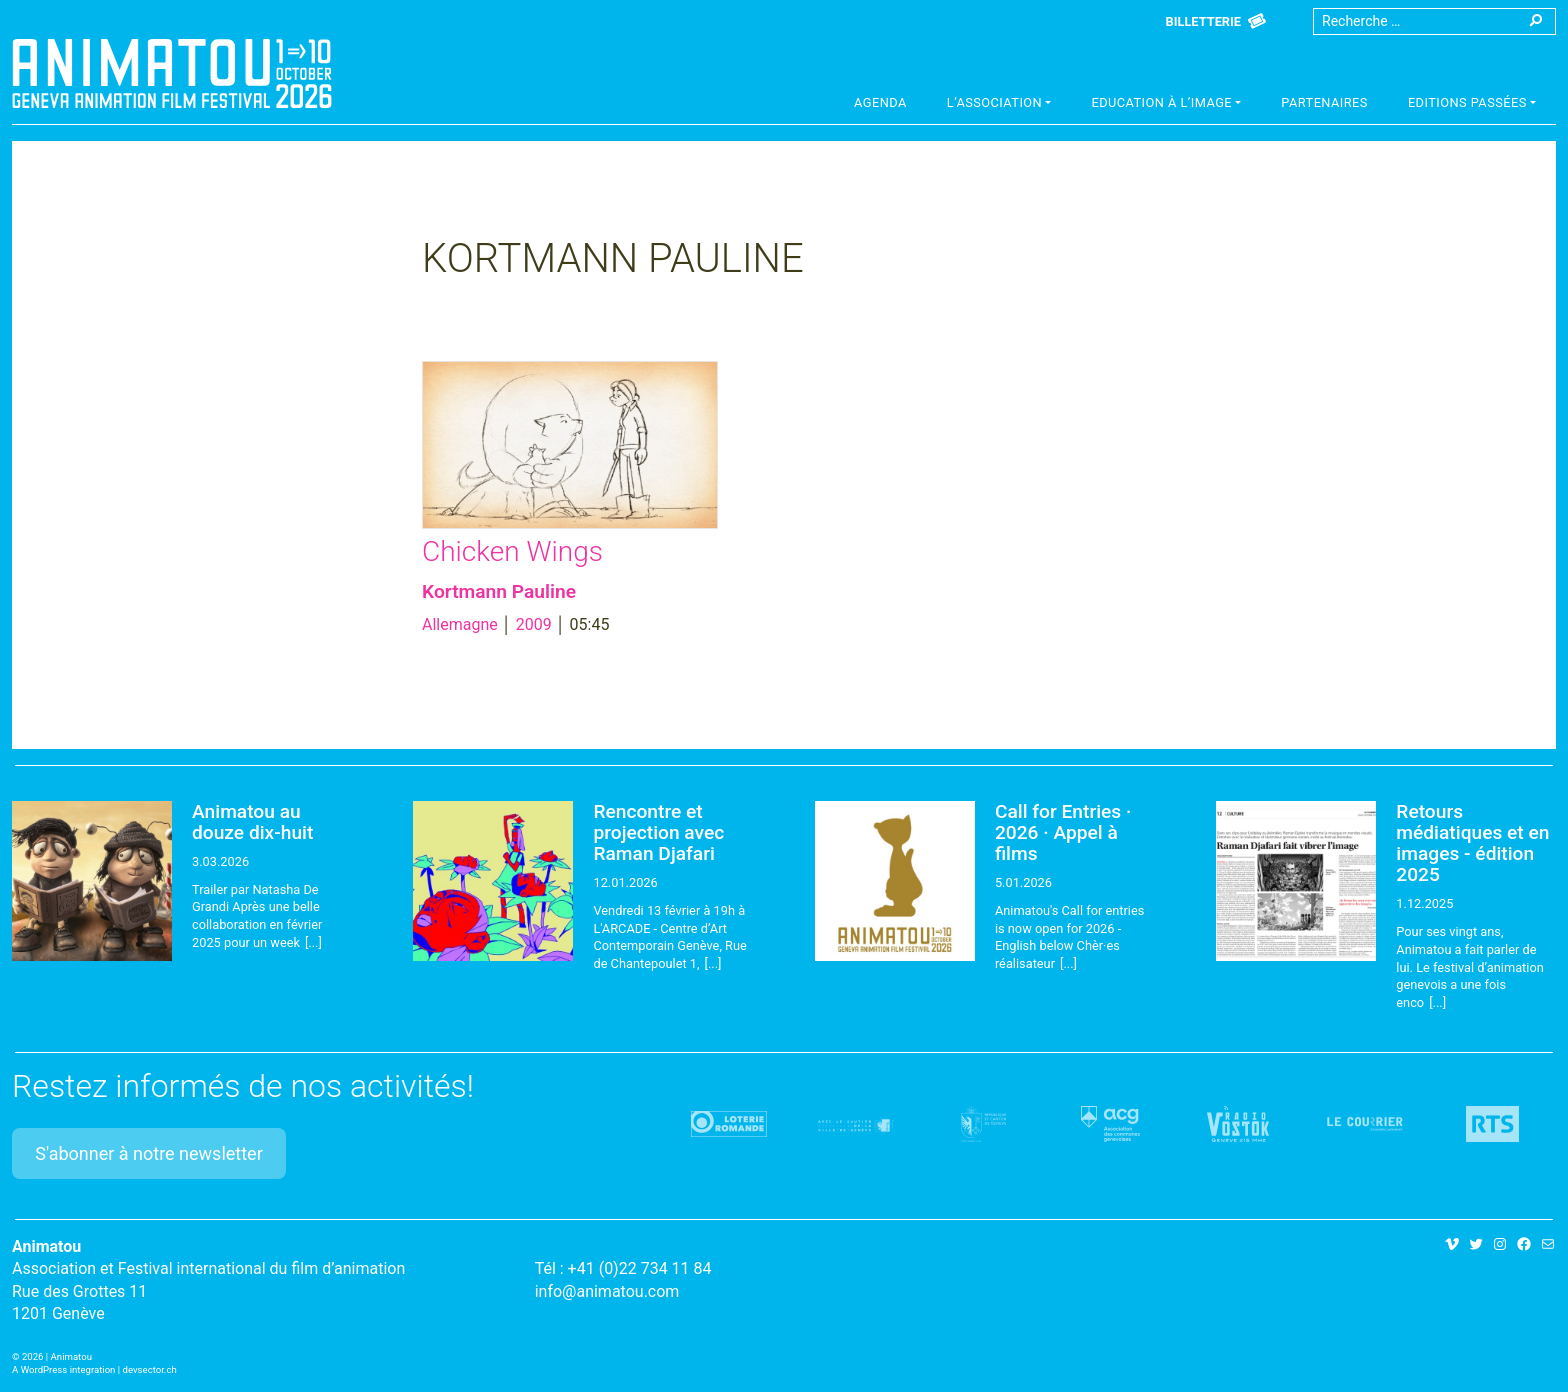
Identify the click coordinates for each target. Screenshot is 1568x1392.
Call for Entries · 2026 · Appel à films (1063, 832)
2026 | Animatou (57, 1356)
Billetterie (1203, 21)
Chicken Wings (512, 551)
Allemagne (460, 624)
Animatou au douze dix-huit (252, 822)
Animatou (172, 73)
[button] (999, 105)
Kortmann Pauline (499, 591)
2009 (534, 624)
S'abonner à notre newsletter (149, 1153)
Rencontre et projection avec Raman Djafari (658, 832)
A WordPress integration (63, 1369)
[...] (313, 942)
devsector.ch (150, 1369)
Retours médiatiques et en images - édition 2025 (1472, 843)
